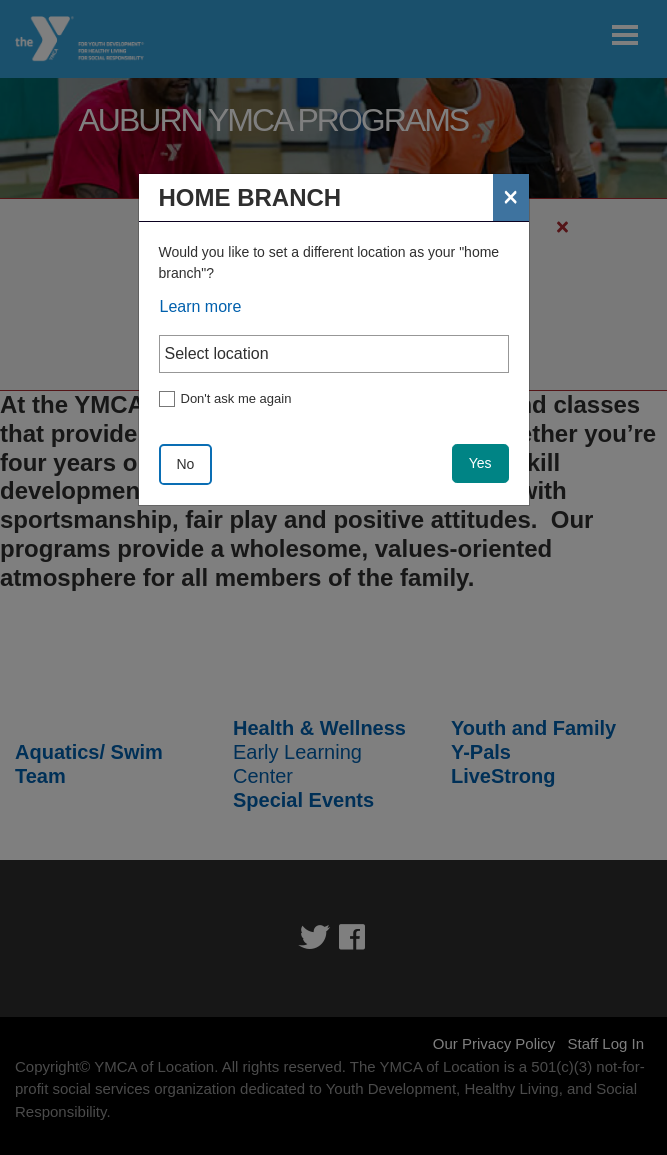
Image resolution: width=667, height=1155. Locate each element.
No (186, 464)
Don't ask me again (236, 398)
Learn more (201, 306)
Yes (480, 463)
